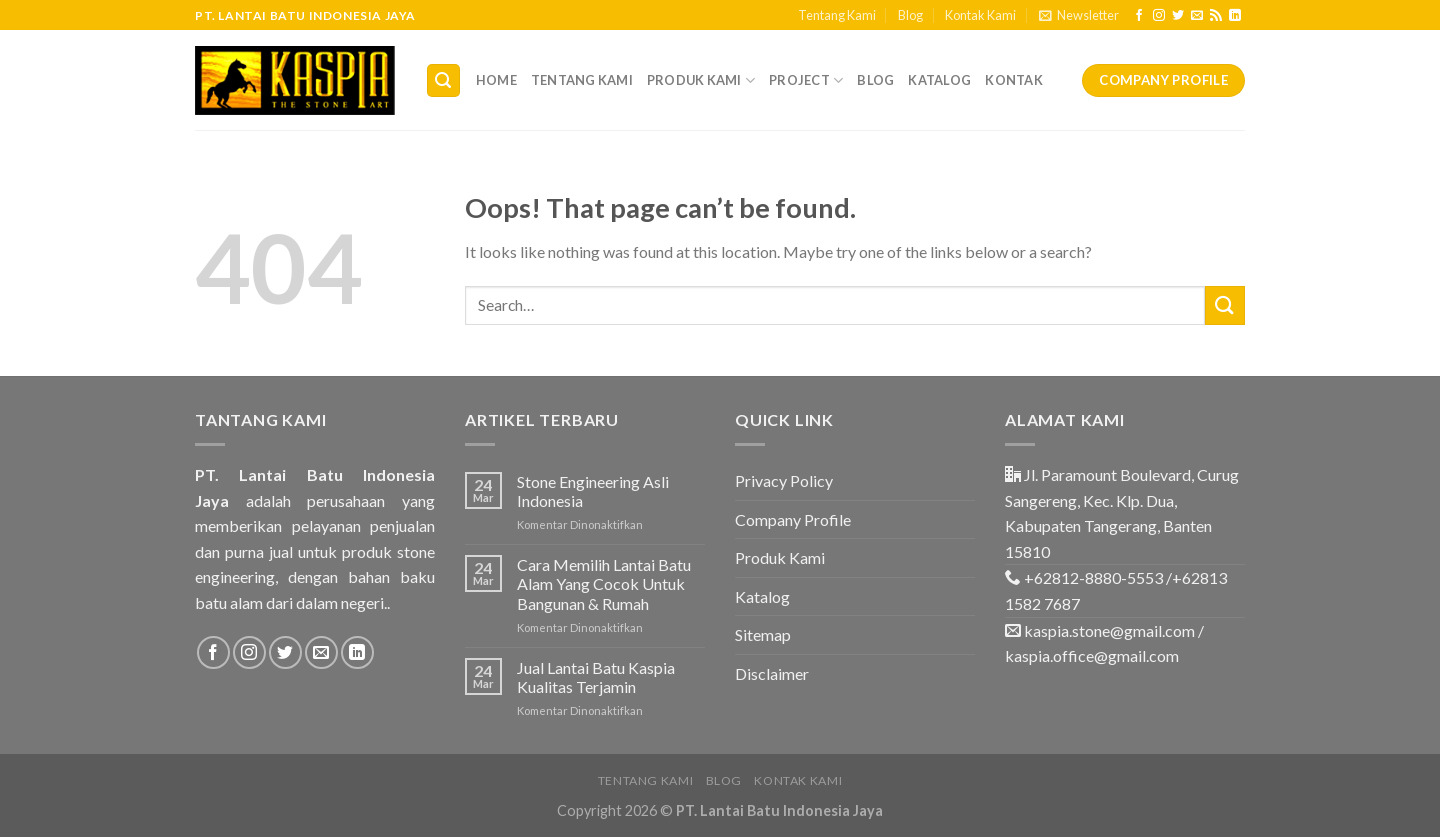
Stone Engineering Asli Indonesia (593, 491)
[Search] (444, 80)
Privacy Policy (784, 480)
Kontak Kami (980, 15)
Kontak (1014, 80)
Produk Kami (701, 80)
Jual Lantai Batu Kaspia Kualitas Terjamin (596, 677)
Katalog (939, 80)
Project (806, 80)
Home (496, 80)
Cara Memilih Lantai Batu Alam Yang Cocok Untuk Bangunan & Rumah (604, 583)
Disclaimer (772, 673)
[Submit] (1225, 305)
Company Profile (793, 519)
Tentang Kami (837, 15)
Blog (910, 15)
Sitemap (763, 634)
